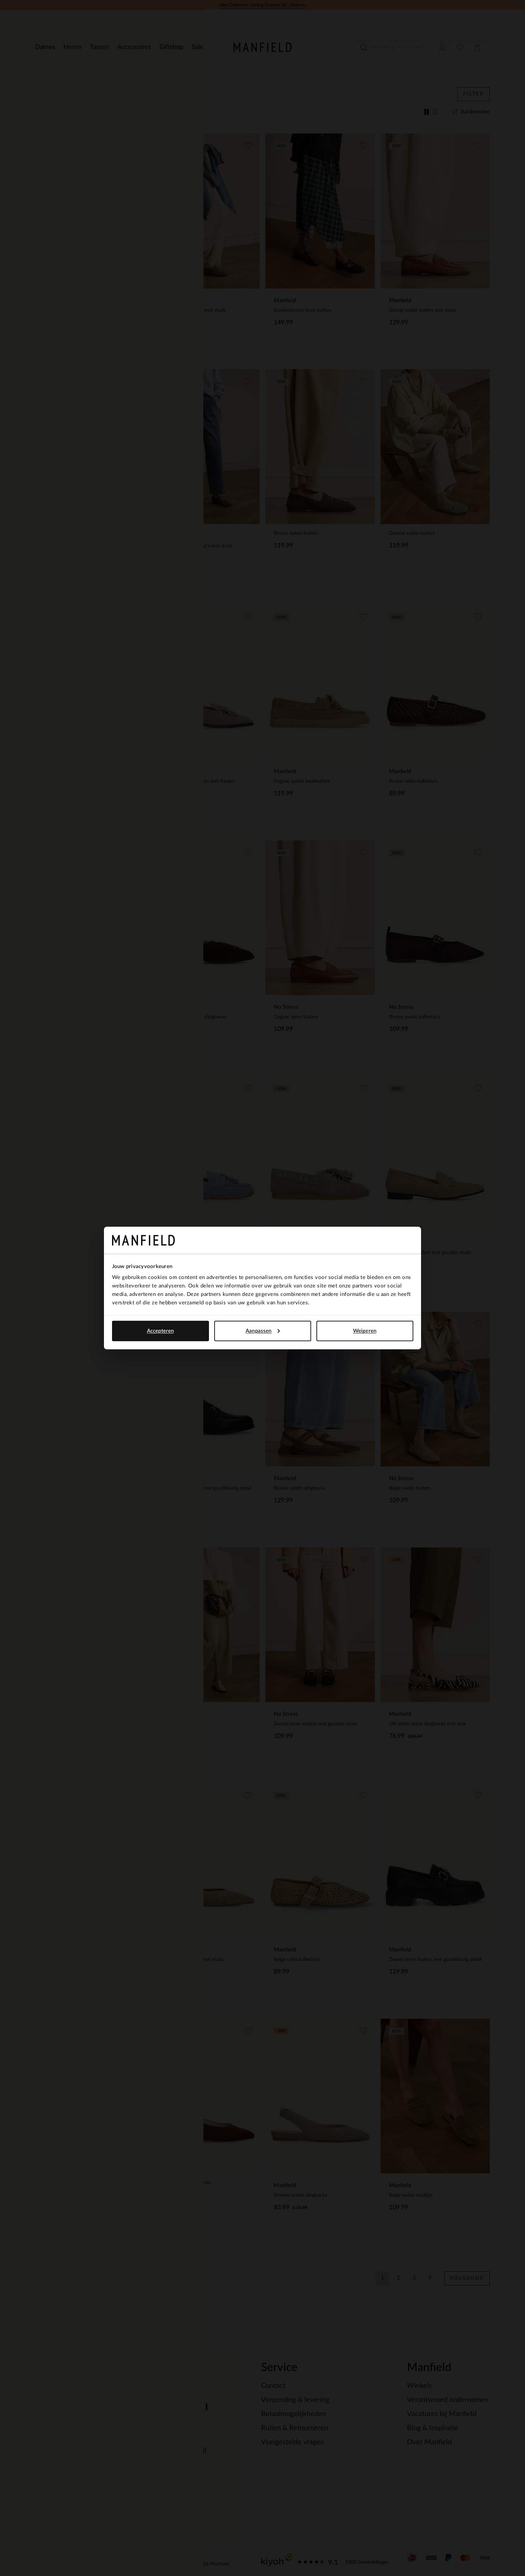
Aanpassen (263, 1330)
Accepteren (160, 1330)
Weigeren (364, 1330)
